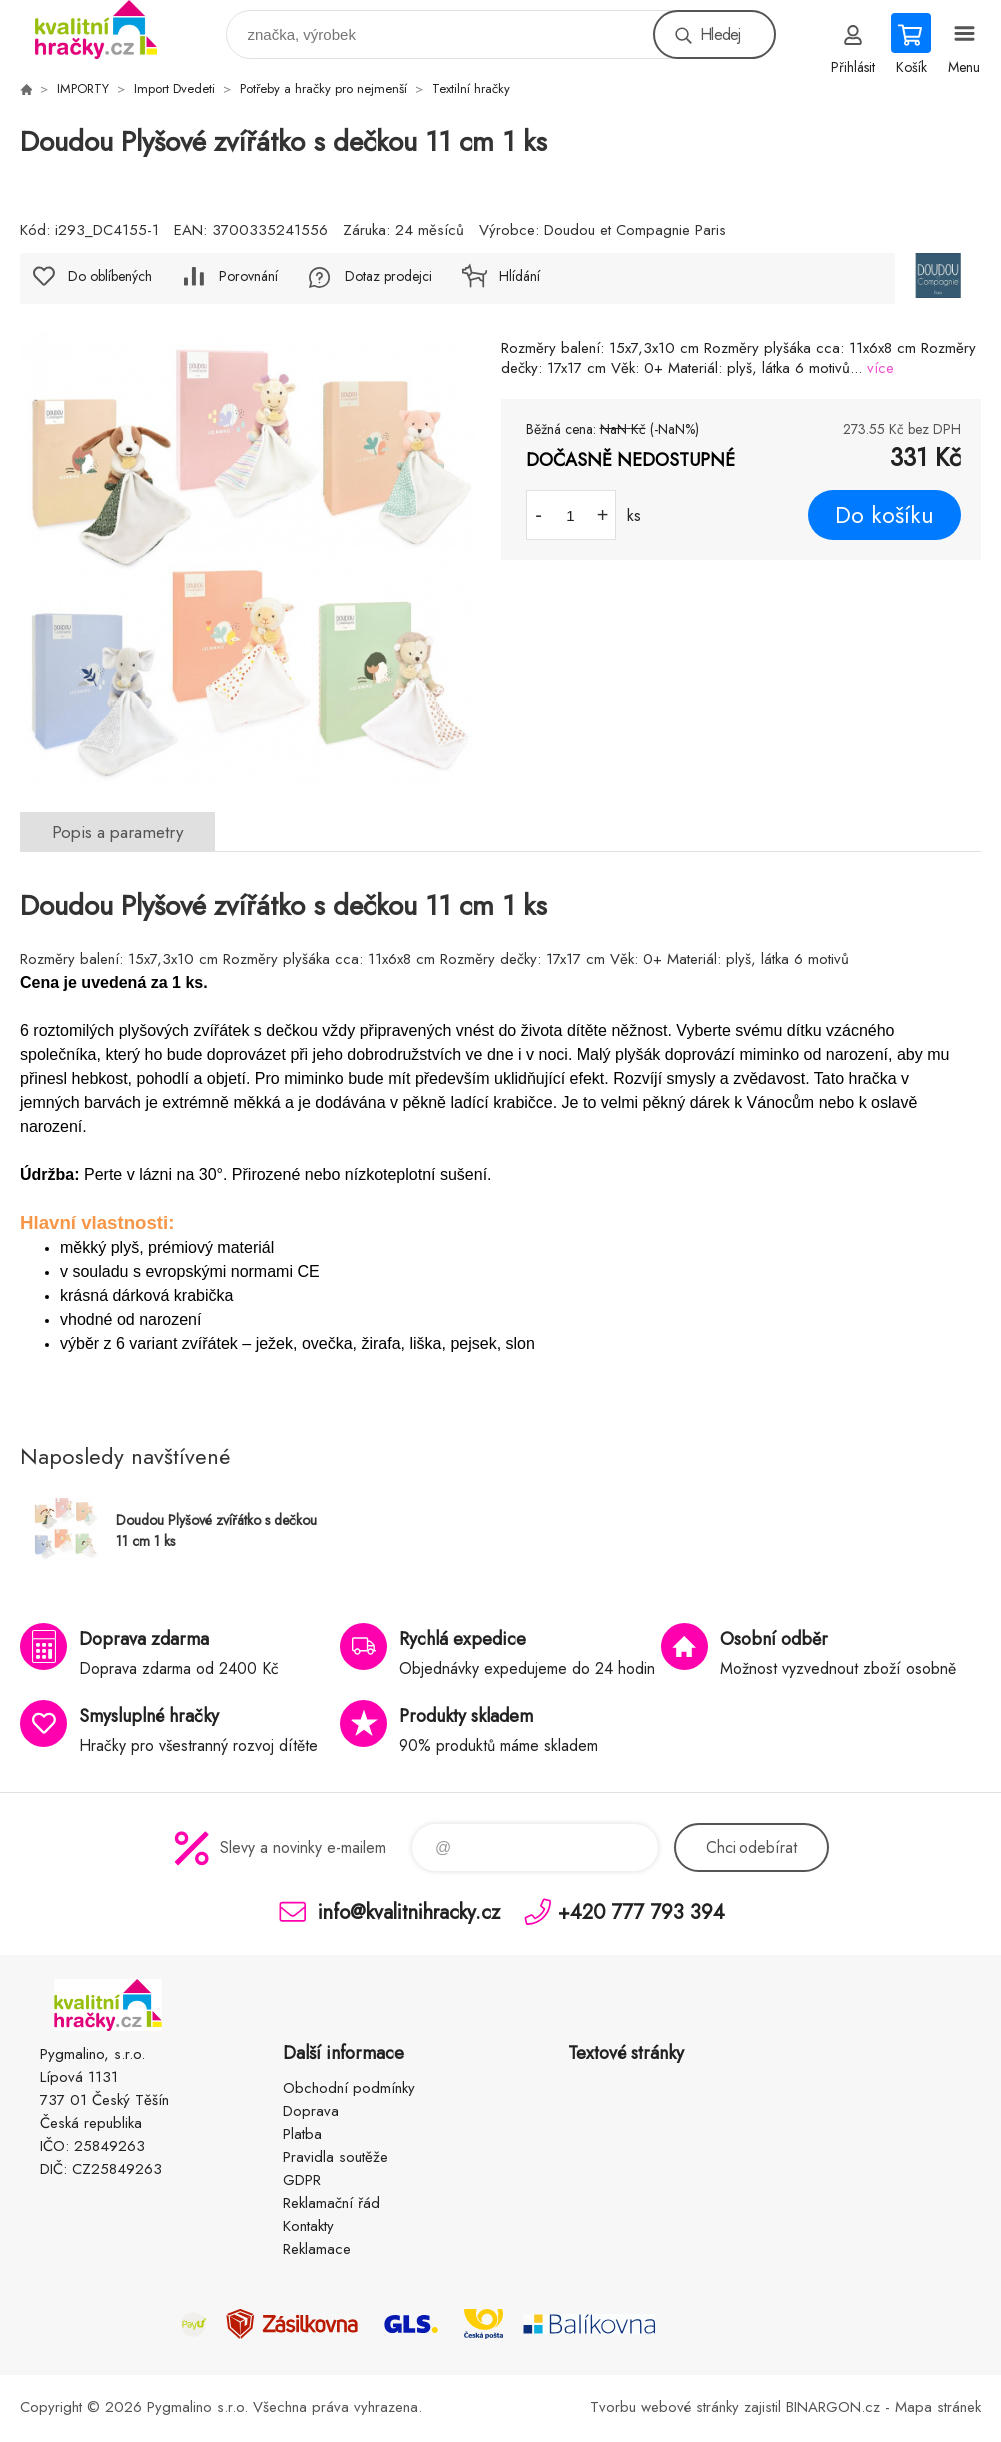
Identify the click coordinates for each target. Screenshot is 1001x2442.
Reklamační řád (331, 2203)
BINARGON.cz (833, 2407)
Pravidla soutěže (335, 2157)
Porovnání (248, 276)
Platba (302, 2134)
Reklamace (317, 2249)
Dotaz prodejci (388, 276)
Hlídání (519, 276)
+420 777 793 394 (641, 1911)
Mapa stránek (938, 2407)
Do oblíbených (110, 276)
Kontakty (308, 2226)
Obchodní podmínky (349, 2088)
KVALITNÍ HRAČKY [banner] (108, 29)
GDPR (302, 2180)
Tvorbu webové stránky (664, 2407)
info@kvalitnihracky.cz (409, 1911)
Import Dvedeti (174, 88)
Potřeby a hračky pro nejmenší (323, 88)
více (880, 368)
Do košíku (884, 515)
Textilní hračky (471, 88)
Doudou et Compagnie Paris (635, 230)
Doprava (311, 2111)
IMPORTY (83, 88)
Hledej (720, 34)
